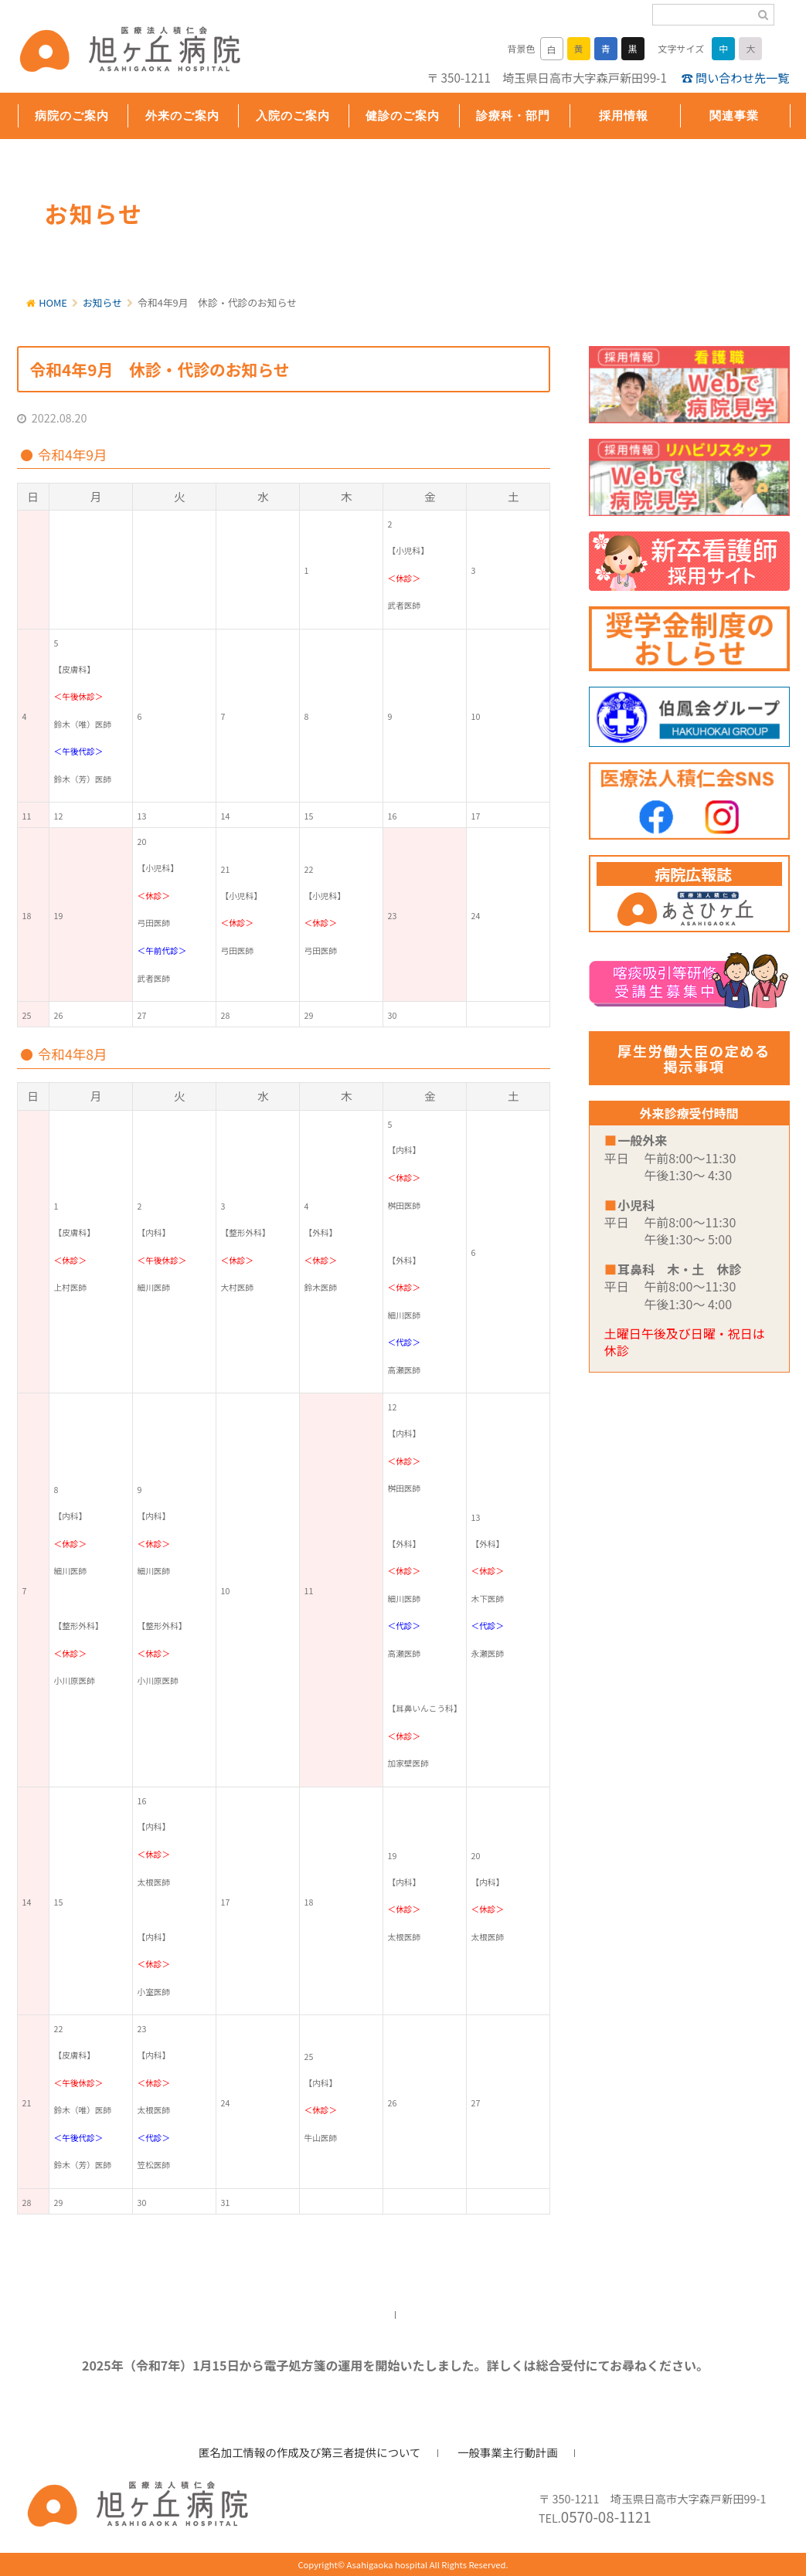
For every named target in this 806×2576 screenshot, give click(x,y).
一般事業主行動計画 (507, 2452)
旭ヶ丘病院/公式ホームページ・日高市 (117, 52)
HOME (53, 302)
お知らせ (102, 302)
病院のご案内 (72, 115)
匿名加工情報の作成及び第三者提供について (309, 2452)
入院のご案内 (293, 115)
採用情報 (623, 115)
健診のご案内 (403, 115)
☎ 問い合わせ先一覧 (735, 77)
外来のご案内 (182, 115)
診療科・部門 (513, 115)
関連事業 (734, 115)
